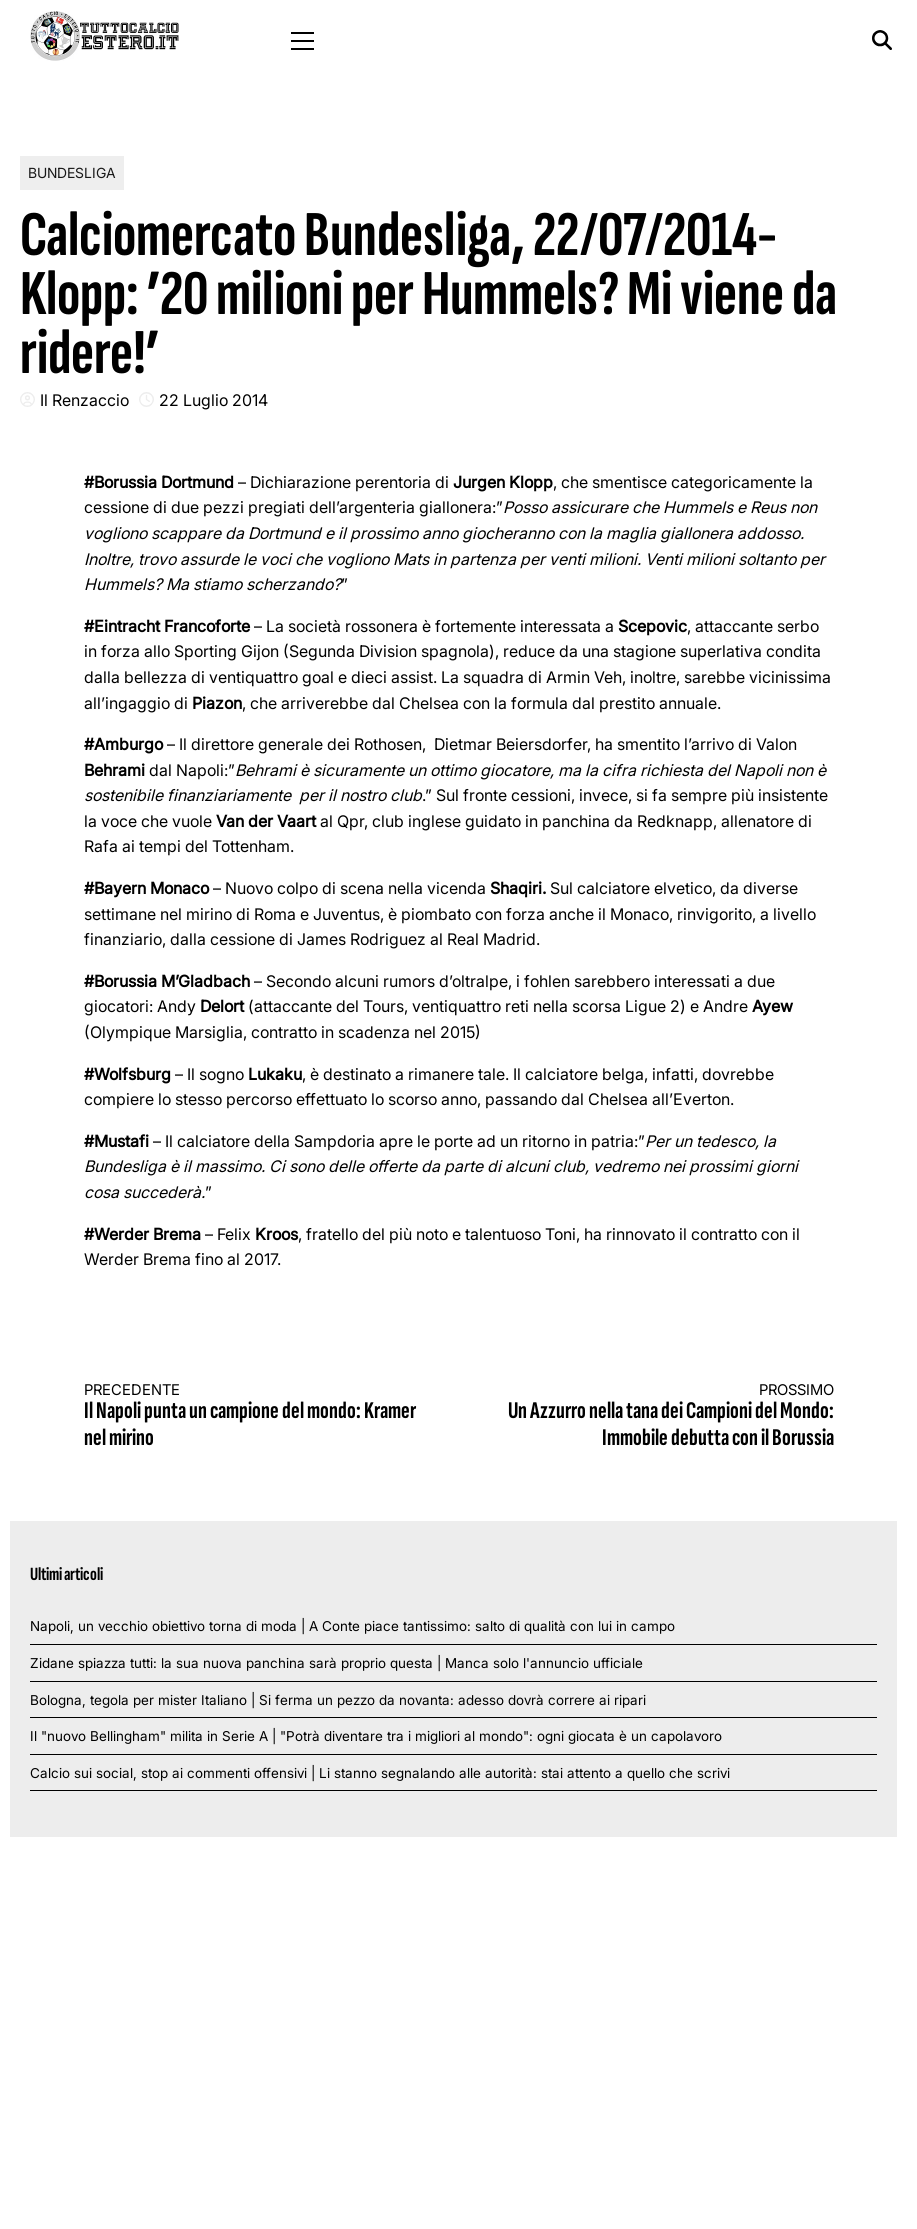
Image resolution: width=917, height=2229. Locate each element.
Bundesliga (72, 172)
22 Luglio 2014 (213, 400)
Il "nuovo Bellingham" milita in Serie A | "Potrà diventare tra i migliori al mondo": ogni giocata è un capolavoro (376, 1736)
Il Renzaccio (84, 400)
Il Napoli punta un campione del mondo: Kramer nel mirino (253, 1416)
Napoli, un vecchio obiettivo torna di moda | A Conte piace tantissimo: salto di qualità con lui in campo (352, 1626)
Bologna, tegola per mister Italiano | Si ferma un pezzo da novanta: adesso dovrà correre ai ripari (338, 1700)
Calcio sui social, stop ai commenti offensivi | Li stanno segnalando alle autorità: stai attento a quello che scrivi (380, 1773)
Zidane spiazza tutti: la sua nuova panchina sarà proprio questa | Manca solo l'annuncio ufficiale (336, 1663)
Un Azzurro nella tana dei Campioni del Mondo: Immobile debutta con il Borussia (665, 1416)
